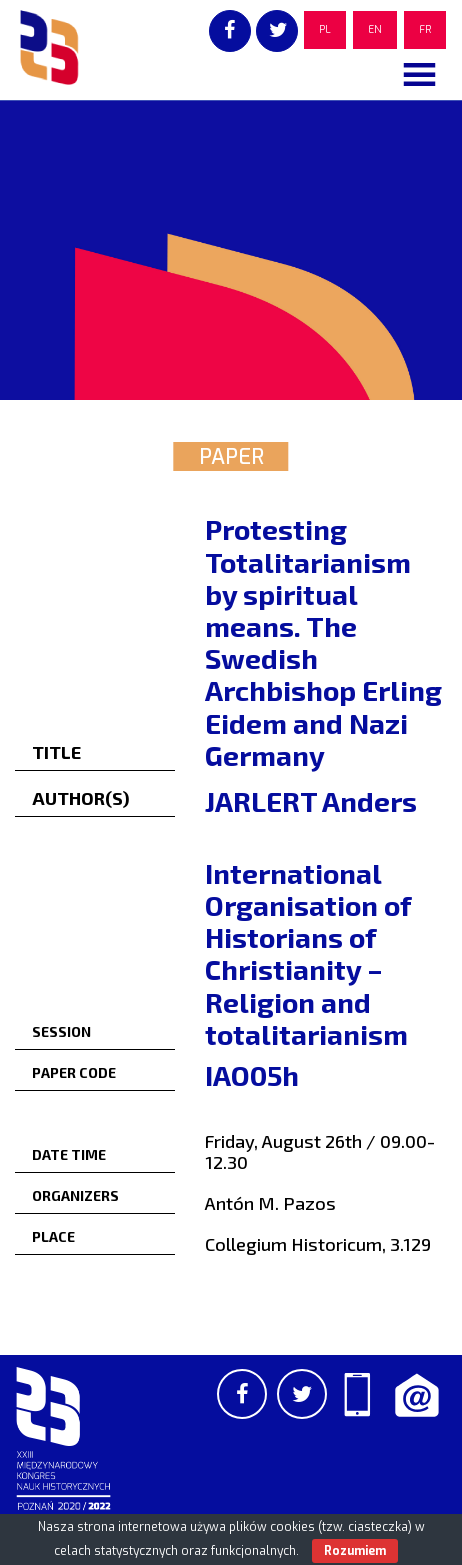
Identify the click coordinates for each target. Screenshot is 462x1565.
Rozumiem (355, 1551)
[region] (231, 250)
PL (325, 29)
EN (375, 29)
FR (425, 29)
